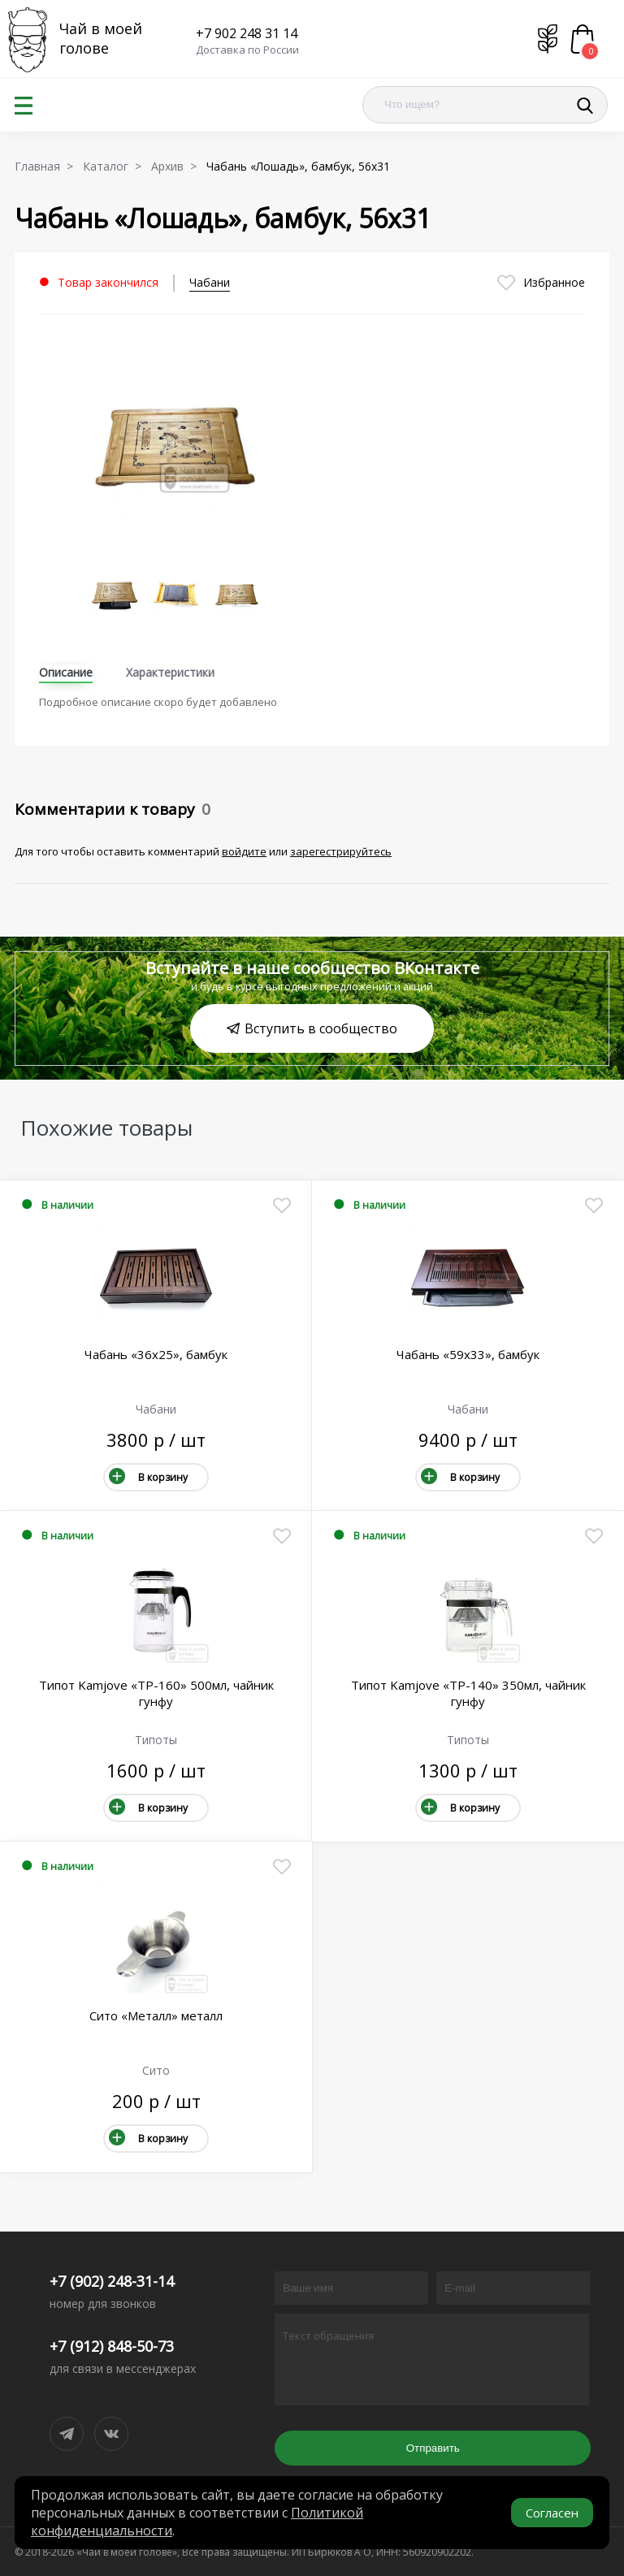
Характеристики (170, 672)
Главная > (47, 166)
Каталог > (115, 166)
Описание (66, 672)
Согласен (552, 2513)
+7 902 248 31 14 (246, 33)
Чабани (209, 282)
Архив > (177, 166)
